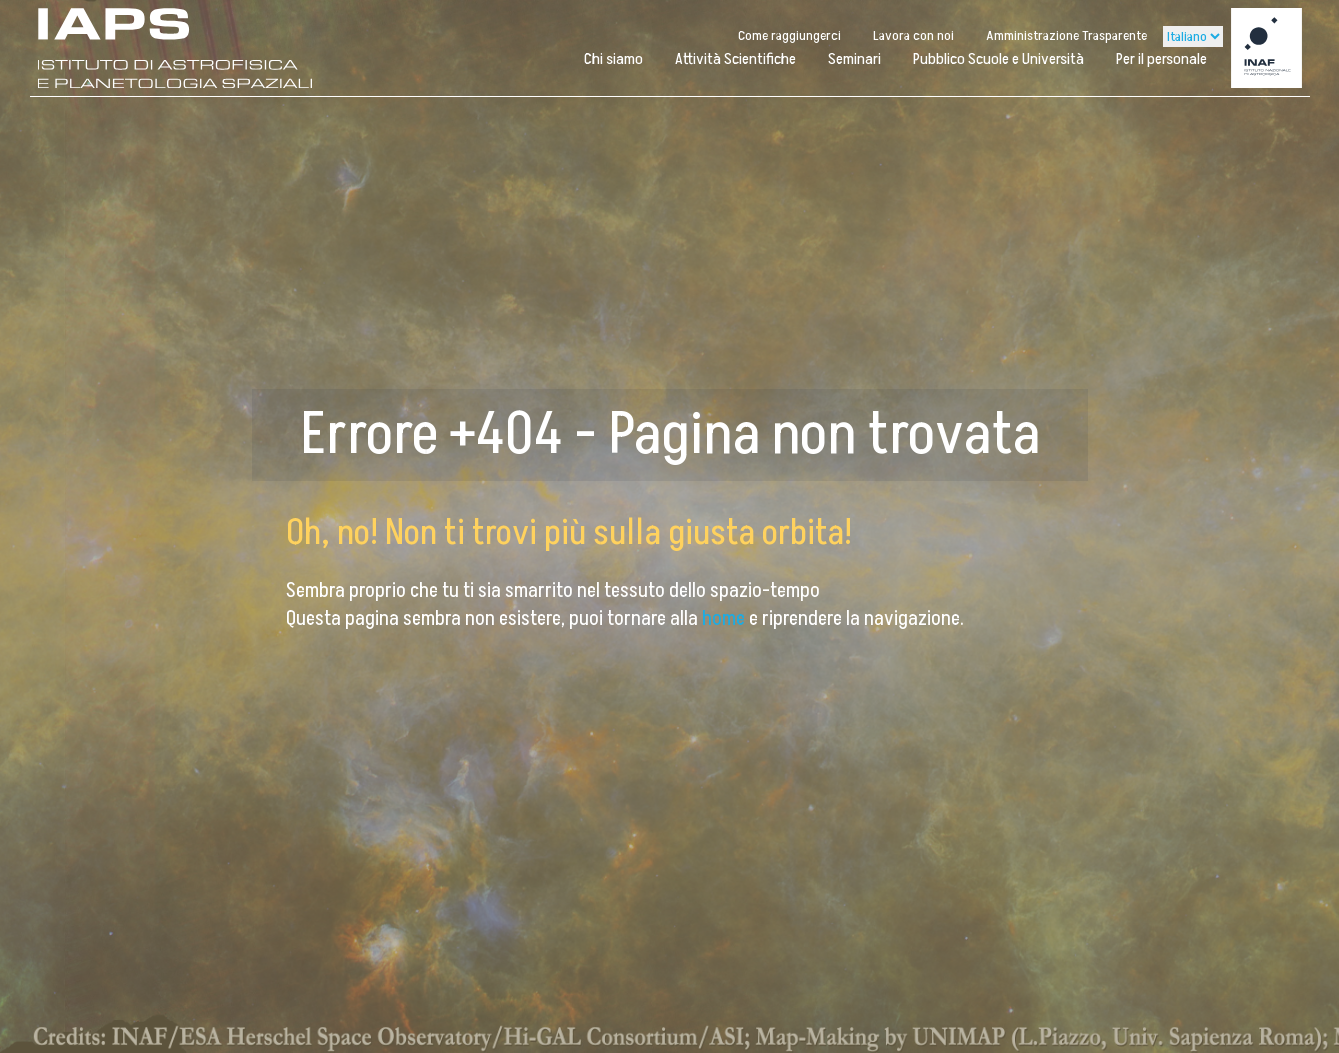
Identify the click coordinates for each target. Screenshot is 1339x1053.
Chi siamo (613, 59)
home (725, 619)
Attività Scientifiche (735, 59)
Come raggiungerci (789, 35)
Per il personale (1161, 59)
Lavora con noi (913, 35)
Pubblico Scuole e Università (998, 59)
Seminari (854, 59)
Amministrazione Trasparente (1066, 35)
